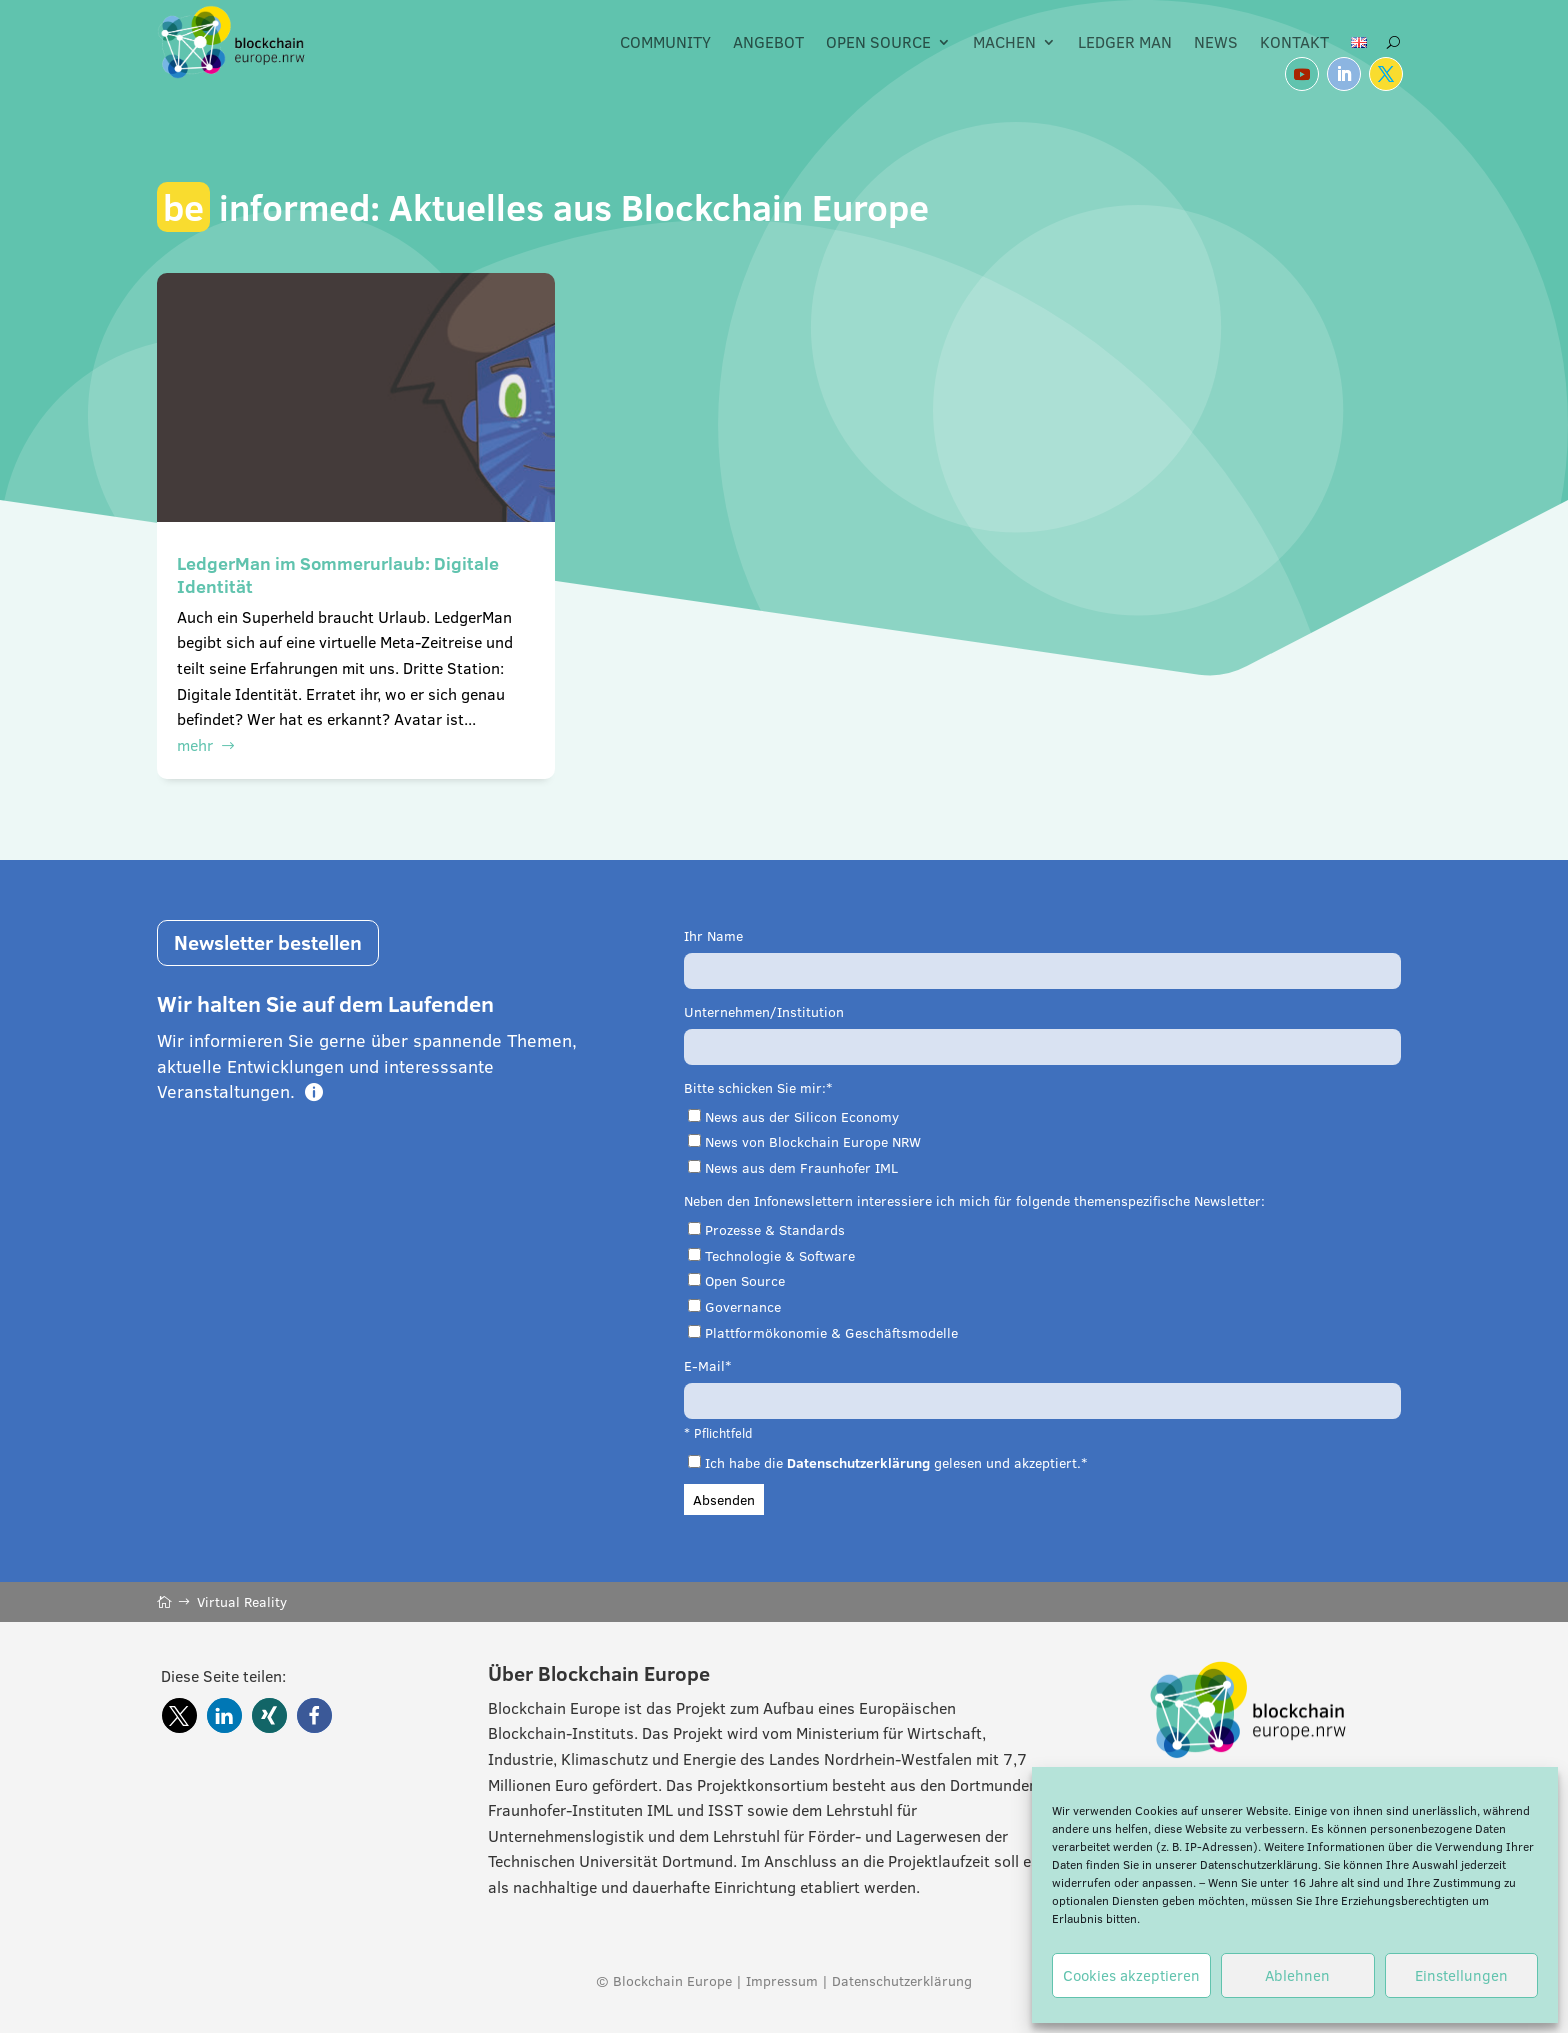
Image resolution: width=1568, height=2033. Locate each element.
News (1216, 42)
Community (665, 42)
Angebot (768, 42)
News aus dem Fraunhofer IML (801, 1168)
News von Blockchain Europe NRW (813, 1142)
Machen (1004, 42)
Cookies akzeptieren (1131, 1975)
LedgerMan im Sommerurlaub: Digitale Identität (338, 575)
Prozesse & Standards (775, 1230)
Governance (743, 1307)
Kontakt (1294, 42)
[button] (179, 1715)
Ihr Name (713, 936)
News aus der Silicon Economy (802, 1117)
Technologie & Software (780, 1256)
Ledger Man (1125, 42)
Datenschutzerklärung (1259, 1864)
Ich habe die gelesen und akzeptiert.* (896, 1463)
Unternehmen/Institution (764, 1012)
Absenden (724, 1500)
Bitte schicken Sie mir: (755, 1088)
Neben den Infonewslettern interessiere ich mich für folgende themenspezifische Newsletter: (974, 1201)
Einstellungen (1461, 1975)
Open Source (878, 42)
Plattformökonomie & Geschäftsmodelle (831, 1333)
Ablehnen (1297, 1975)
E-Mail (704, 1366)
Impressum (782, 1981)
